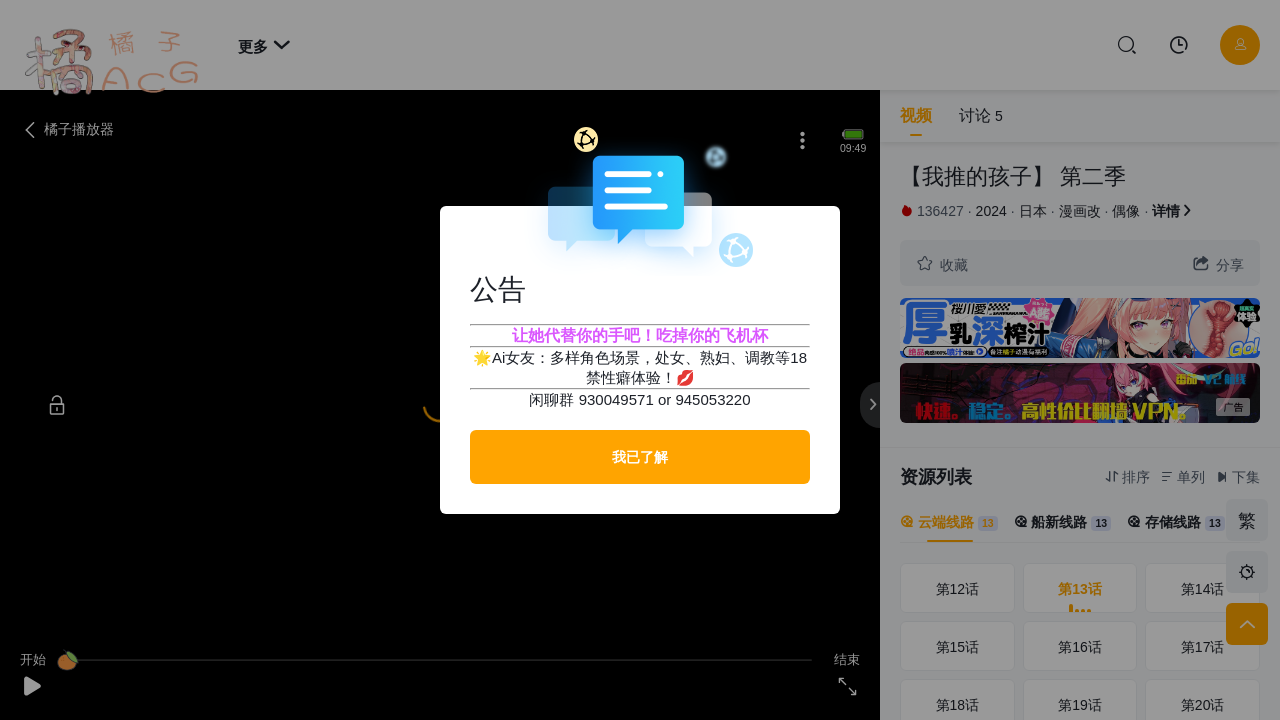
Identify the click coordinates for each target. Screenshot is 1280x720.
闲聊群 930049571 (591, 399)
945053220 (712, 399)
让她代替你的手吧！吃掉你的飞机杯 (640, 335)
